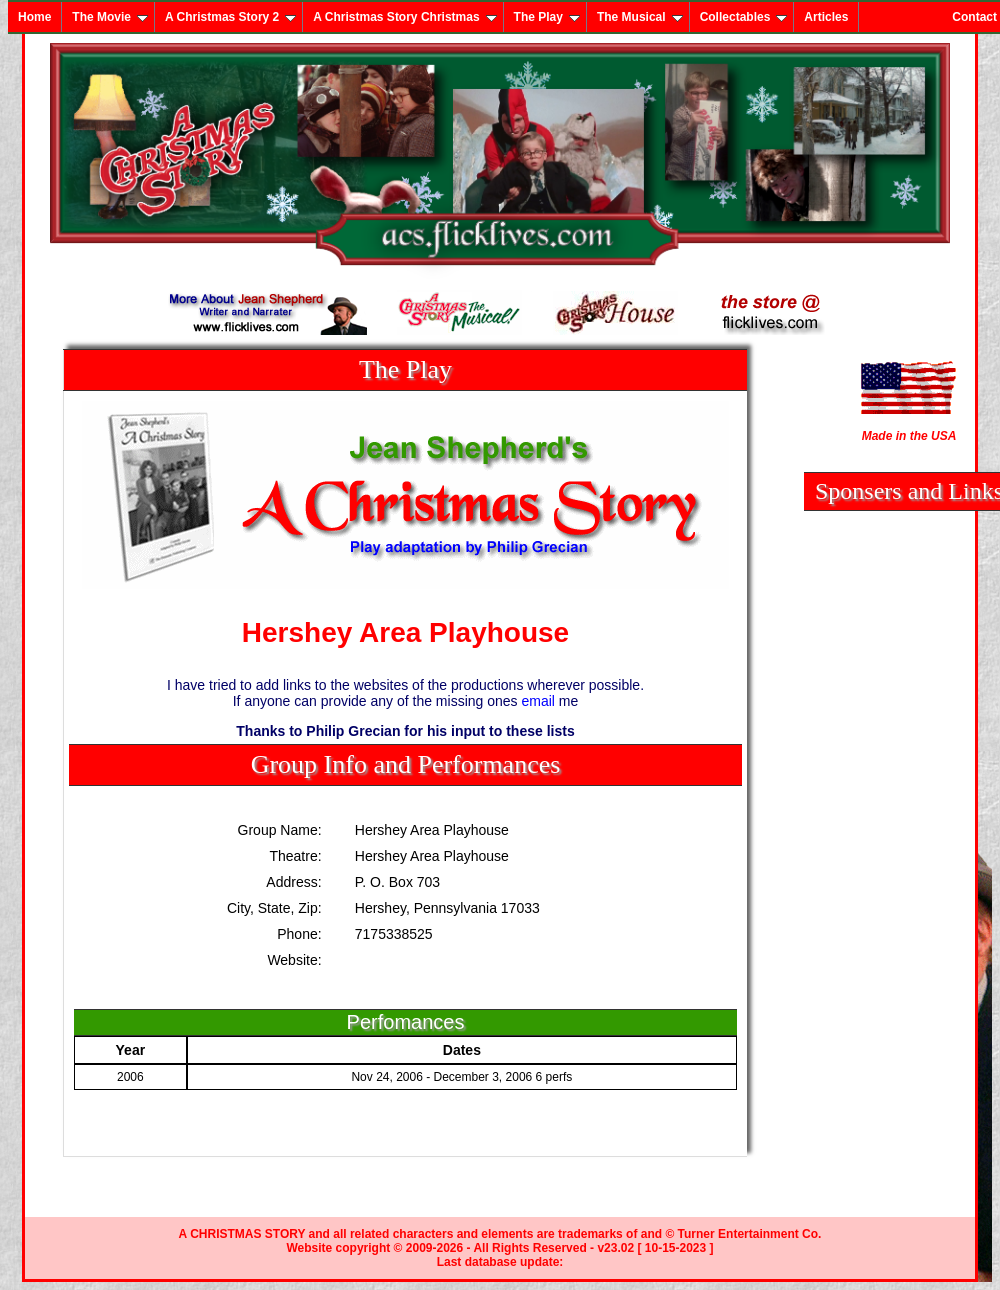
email (538, 701)
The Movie (110, 17)
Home (34, 17)
